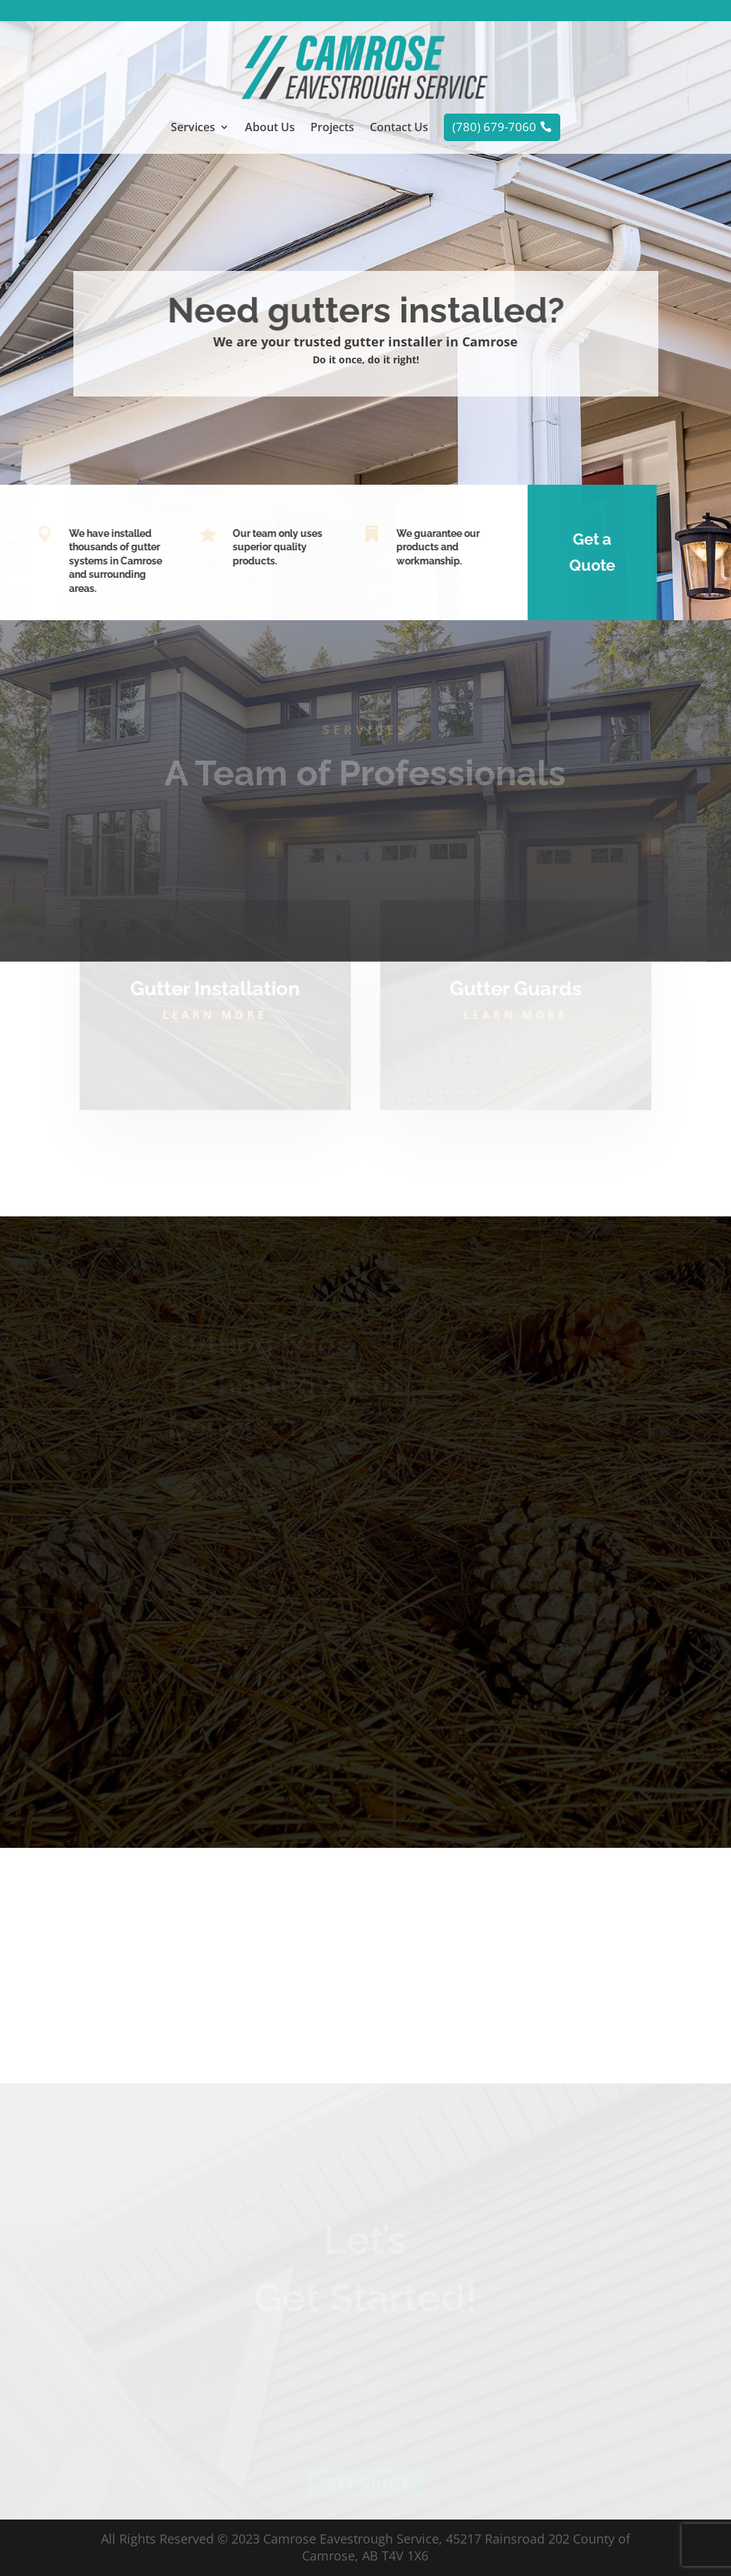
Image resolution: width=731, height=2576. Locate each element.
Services (193, 128)
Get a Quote (577, 552)
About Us (270, 128)
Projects (332, 128)
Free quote (365, 2512)
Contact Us (399, 128)
